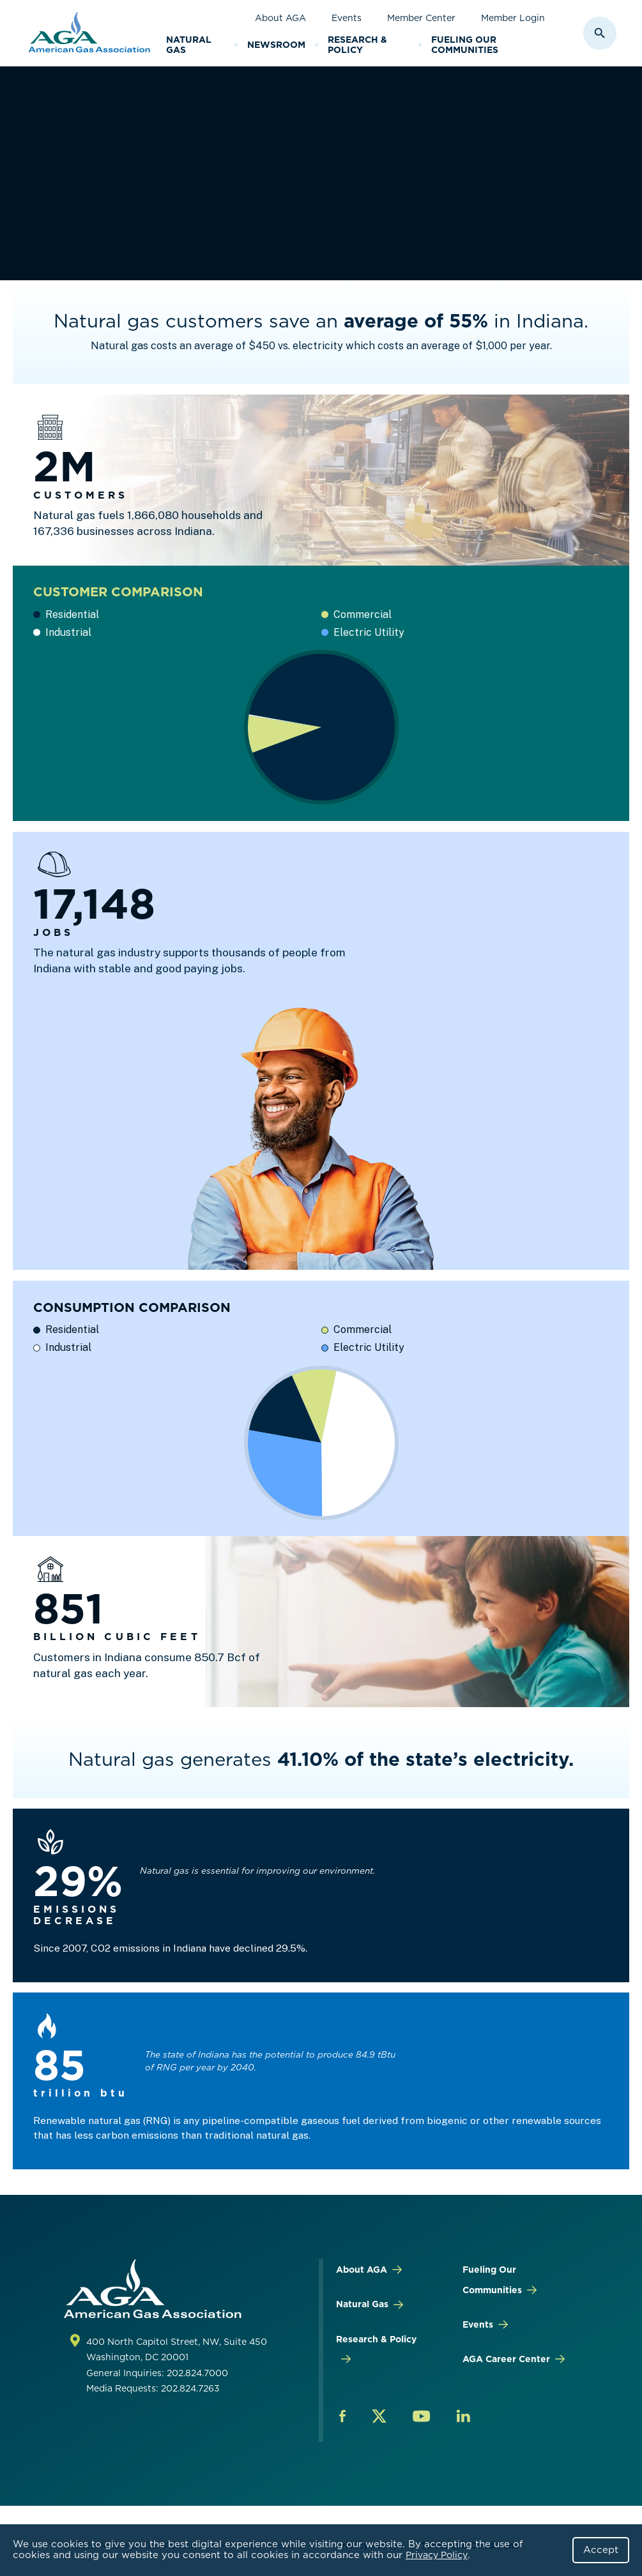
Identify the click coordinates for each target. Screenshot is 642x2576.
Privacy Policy (437, 2555)
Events (347, 18)
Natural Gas (188, 45)
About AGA (280, 18)
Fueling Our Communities (464, 45)
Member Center (421, 18)
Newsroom (276, 45)
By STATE (241, 124)
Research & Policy (357, 45)
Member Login (513, 18)
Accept (600, 2550)
